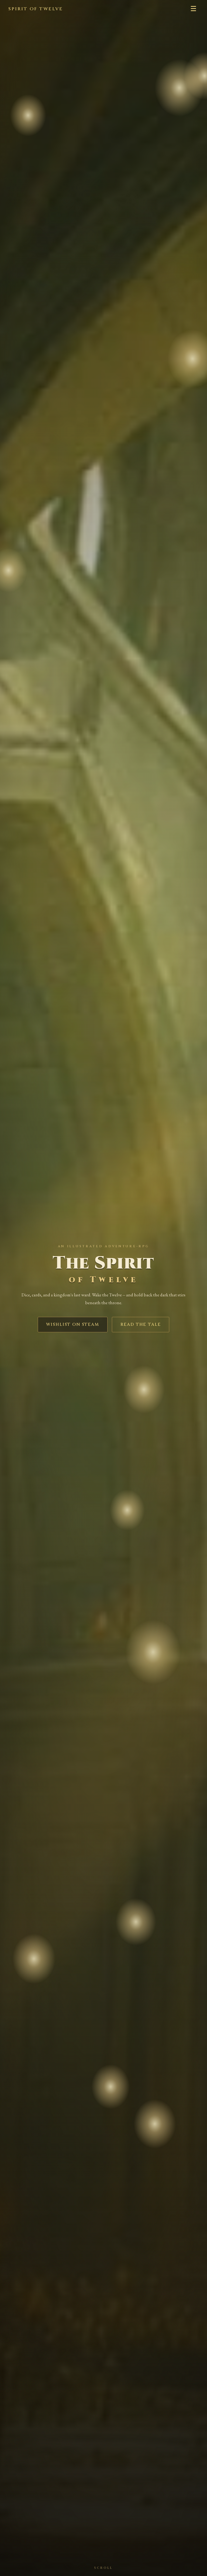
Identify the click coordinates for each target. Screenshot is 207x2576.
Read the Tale (140, 1324)
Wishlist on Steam (72, 1324)
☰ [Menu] (193, 8)
